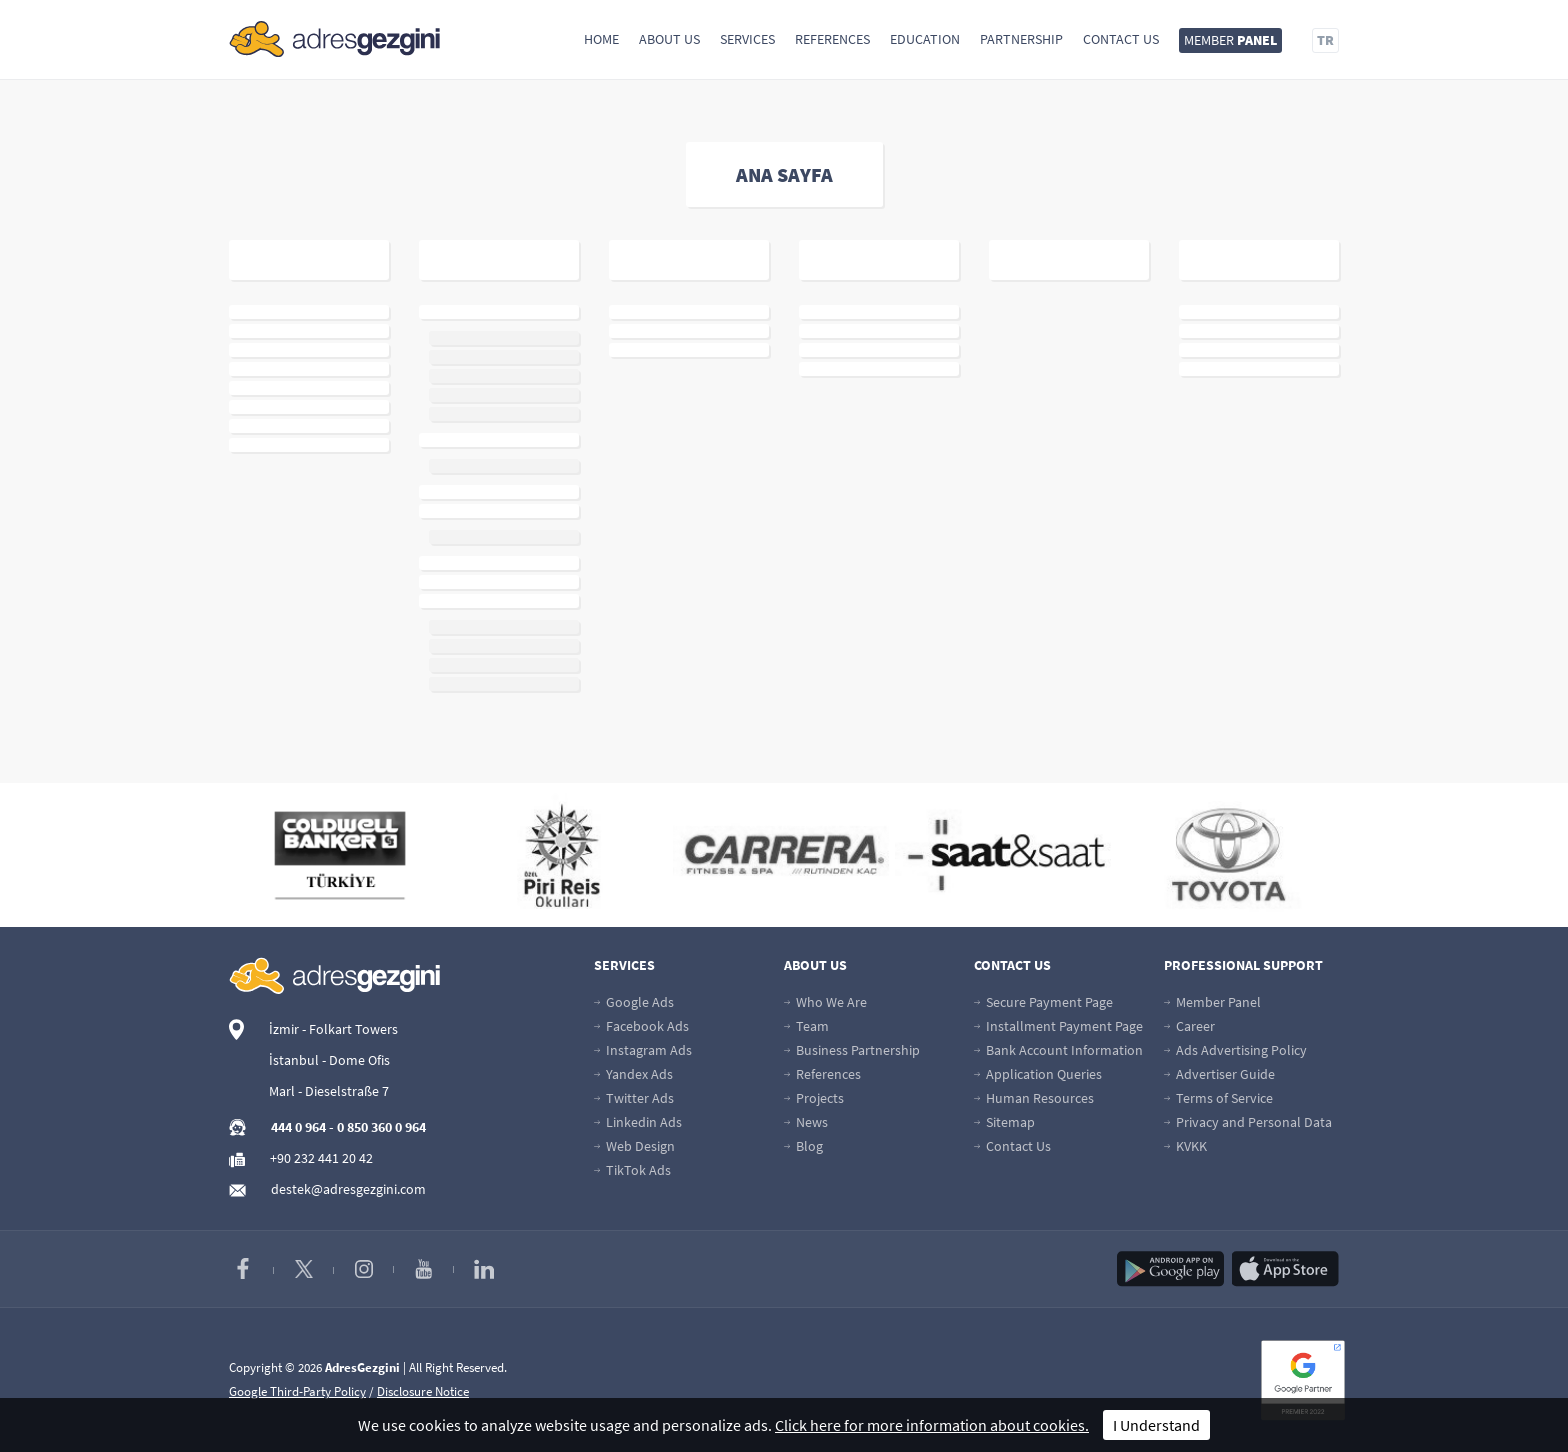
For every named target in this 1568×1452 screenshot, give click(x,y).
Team (806, 1026)
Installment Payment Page (1058, 1026)
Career (1189, 1026)
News (806, 1122)
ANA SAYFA (784, 174)
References (832, 39)
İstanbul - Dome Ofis (329, 1060)
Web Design (634, 1146)
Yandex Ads (633, 1074)
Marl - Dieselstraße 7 (329, 1091)
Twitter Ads (634, 1098)
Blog (803, 1146)
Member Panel (1212, 1002)
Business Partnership (852, 1050)
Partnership (1021, 39)
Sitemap (1004, 1122)
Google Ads (634, 1002)
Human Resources (1034, 1098)
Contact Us (1121, 39)
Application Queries (1038, 1074)
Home (601, 39)
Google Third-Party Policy (297, 1391)
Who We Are (825, 1002)
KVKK (1185, 1146)
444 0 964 (298, 1127)
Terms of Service (1218, 1098)
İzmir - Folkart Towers (333, 1029)
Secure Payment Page (1043, 1002)
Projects (814, 1098)
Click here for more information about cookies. (932, 1425)
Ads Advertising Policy (1235, 1050)
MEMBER (1230, 40)
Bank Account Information (1058, 1050)
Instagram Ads (643, 1050)
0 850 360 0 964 (381, 1127)
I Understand (1156, 1425)
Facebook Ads (641, 1026)
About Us (669, 39)
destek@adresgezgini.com (348, 1189)
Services (747, 39)
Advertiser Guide (1219, 1074)
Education (925, 39)
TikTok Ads (632, 1170)
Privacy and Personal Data (1248, 1122)
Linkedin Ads (638, 1122)
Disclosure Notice (423, 1391)
